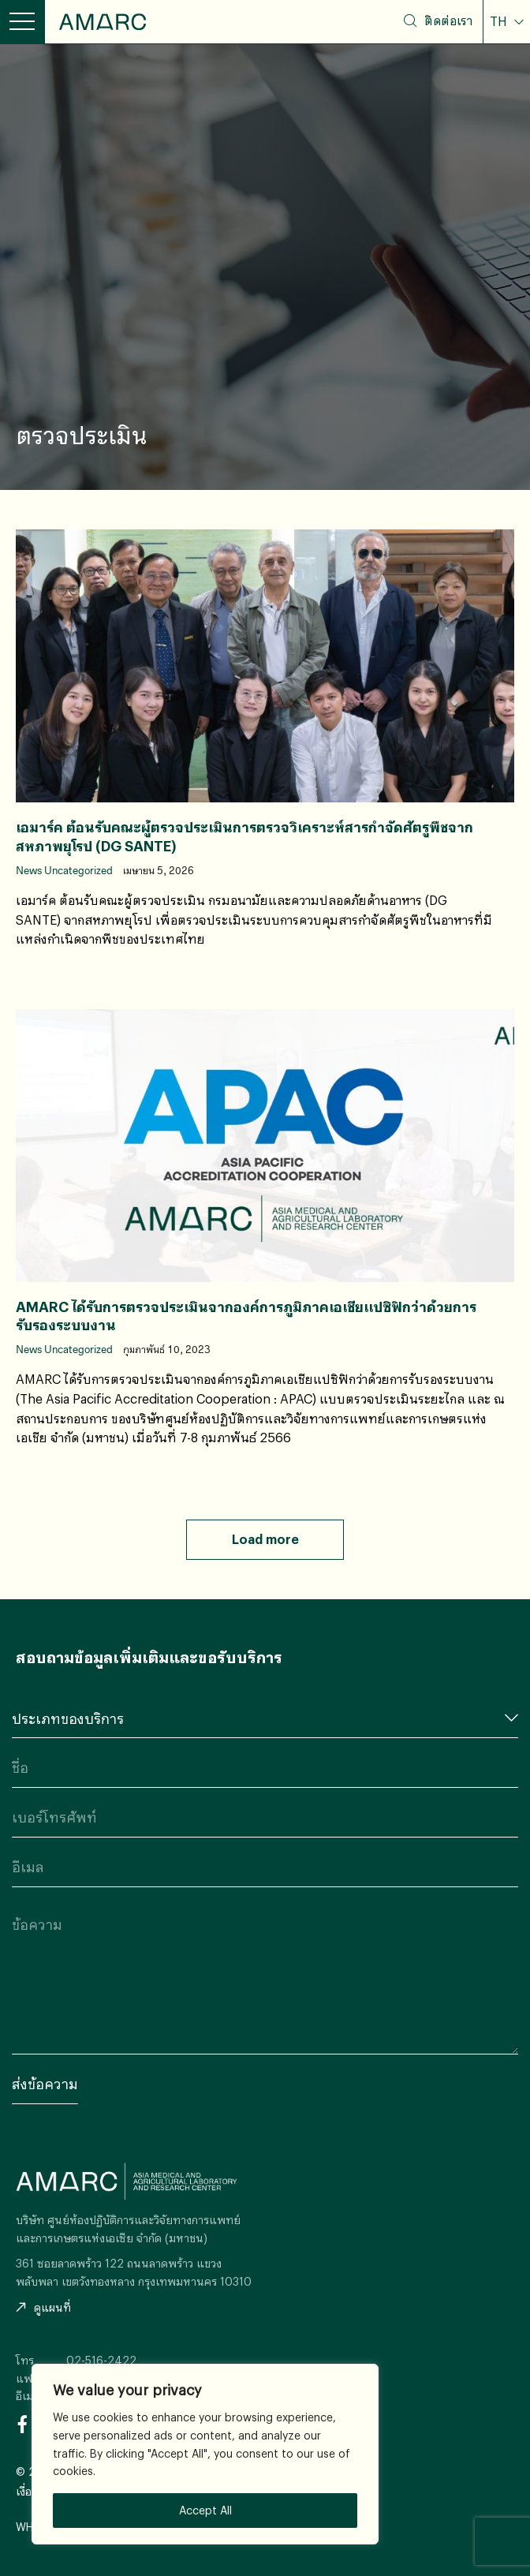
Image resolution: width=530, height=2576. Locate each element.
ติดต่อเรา (448, 20)
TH (500, 21)
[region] (205, 2454)
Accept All (205, 2510)
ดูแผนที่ (43, 2307)
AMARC (102, 22)
